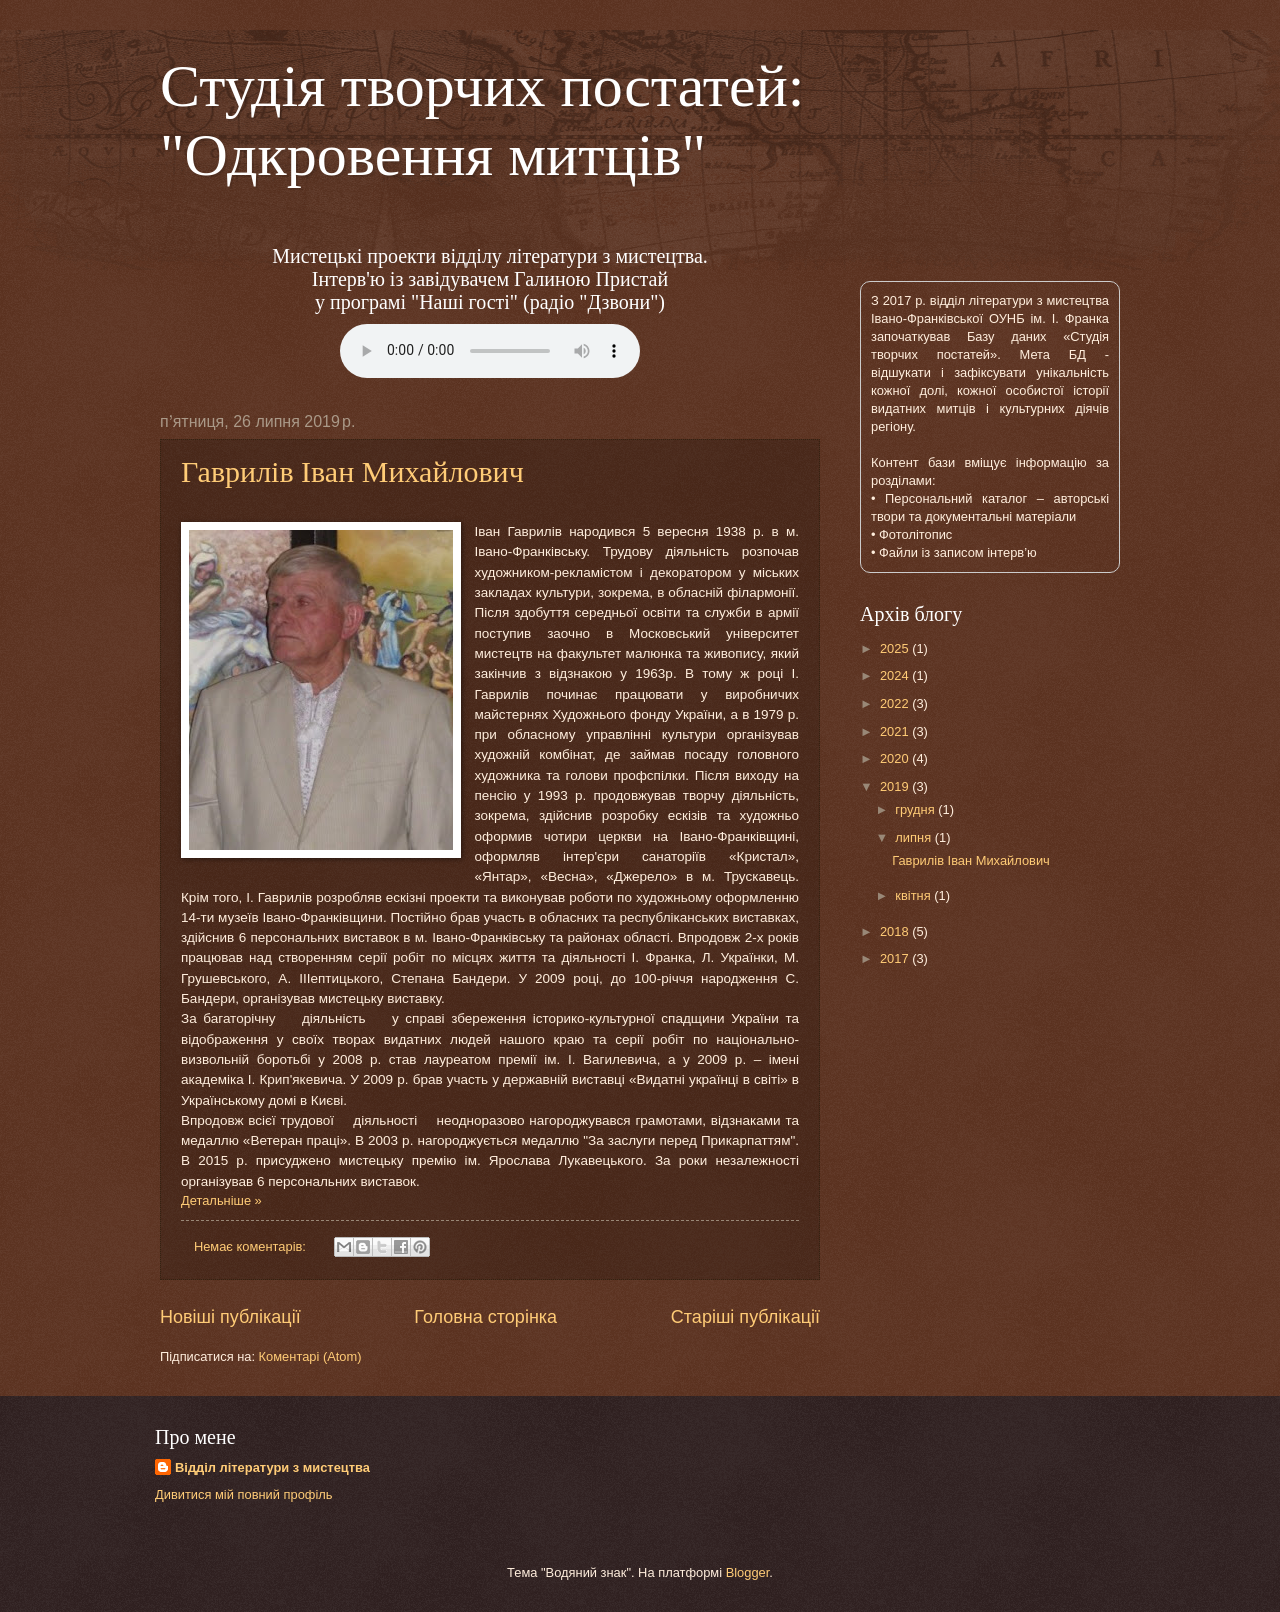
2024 (896, 675)
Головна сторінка (485, 1317)
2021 (896, 731)
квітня (914, 895)
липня (914, 837)
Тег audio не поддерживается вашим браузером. (490, 351)
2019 (896, 786)
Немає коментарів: (252, 1246)
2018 (896, 931)
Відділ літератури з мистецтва (272, 1467)
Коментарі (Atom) (310, 1356)
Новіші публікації (230, 1317)
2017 (896, 958)
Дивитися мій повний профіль (244, 1494)
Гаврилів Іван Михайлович (352, 471)
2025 (896, 648)
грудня (916, 809)
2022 (896, 703)
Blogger (748, 1572)
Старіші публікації (745, 1317)
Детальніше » (221, 1200)
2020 (896, 758)
